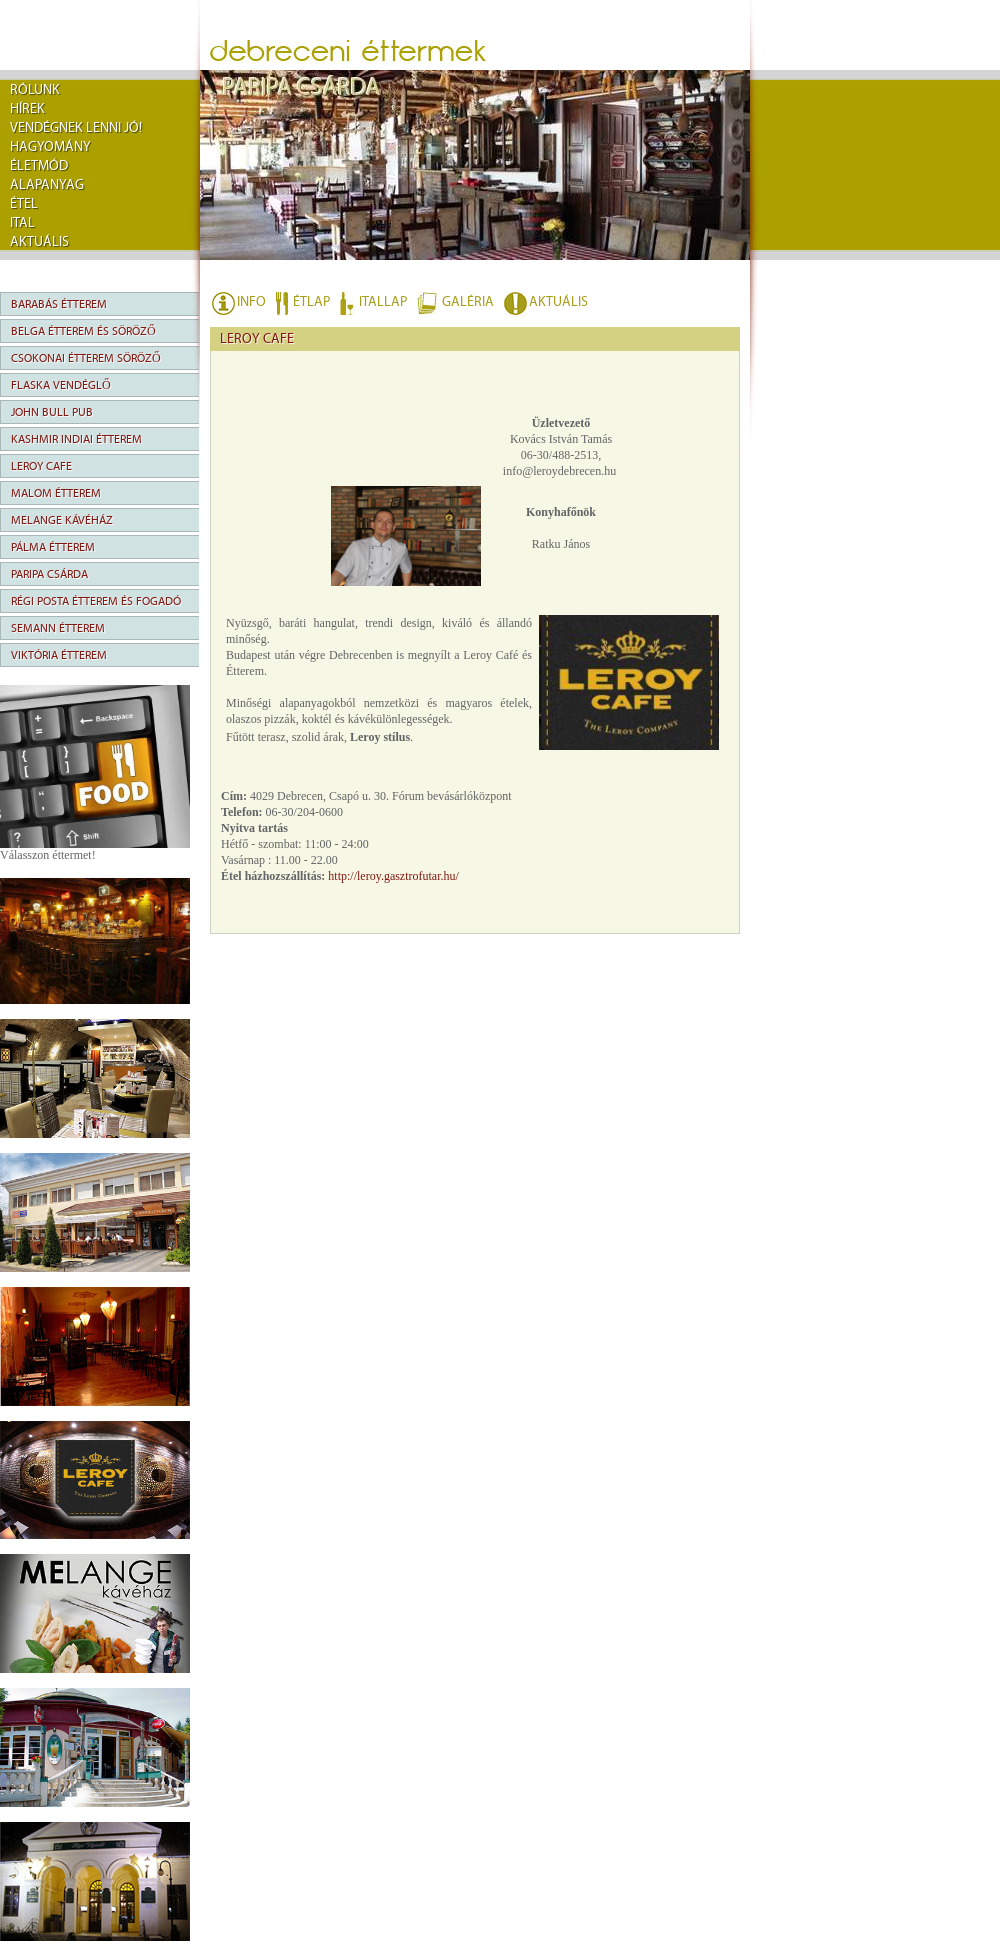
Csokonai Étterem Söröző (86, 358)
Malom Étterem (56, 493)
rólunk (35, 90)
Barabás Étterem (59, 304)
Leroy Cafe (41, 466)
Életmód (39, 166)
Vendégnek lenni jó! (76, 128)
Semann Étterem (58, 628)
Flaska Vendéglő (61, 385)
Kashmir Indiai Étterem (76, 439)
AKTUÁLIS (558, 302)
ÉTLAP (311, 302)
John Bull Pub (52, 412)
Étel (24, 204)
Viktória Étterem (59, 655)
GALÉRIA (468, 302)
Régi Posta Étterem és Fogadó (96, 601)
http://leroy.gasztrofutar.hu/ (393, 876)
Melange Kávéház (62, 520)
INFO (251, 302)
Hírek (27, 109)
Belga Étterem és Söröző (83, 331)
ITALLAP (383, 302)
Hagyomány (50, 147)
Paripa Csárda (49, 574)
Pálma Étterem (53, 547)
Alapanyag (47, 185)
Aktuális (39, 242)
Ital (22, 223)
